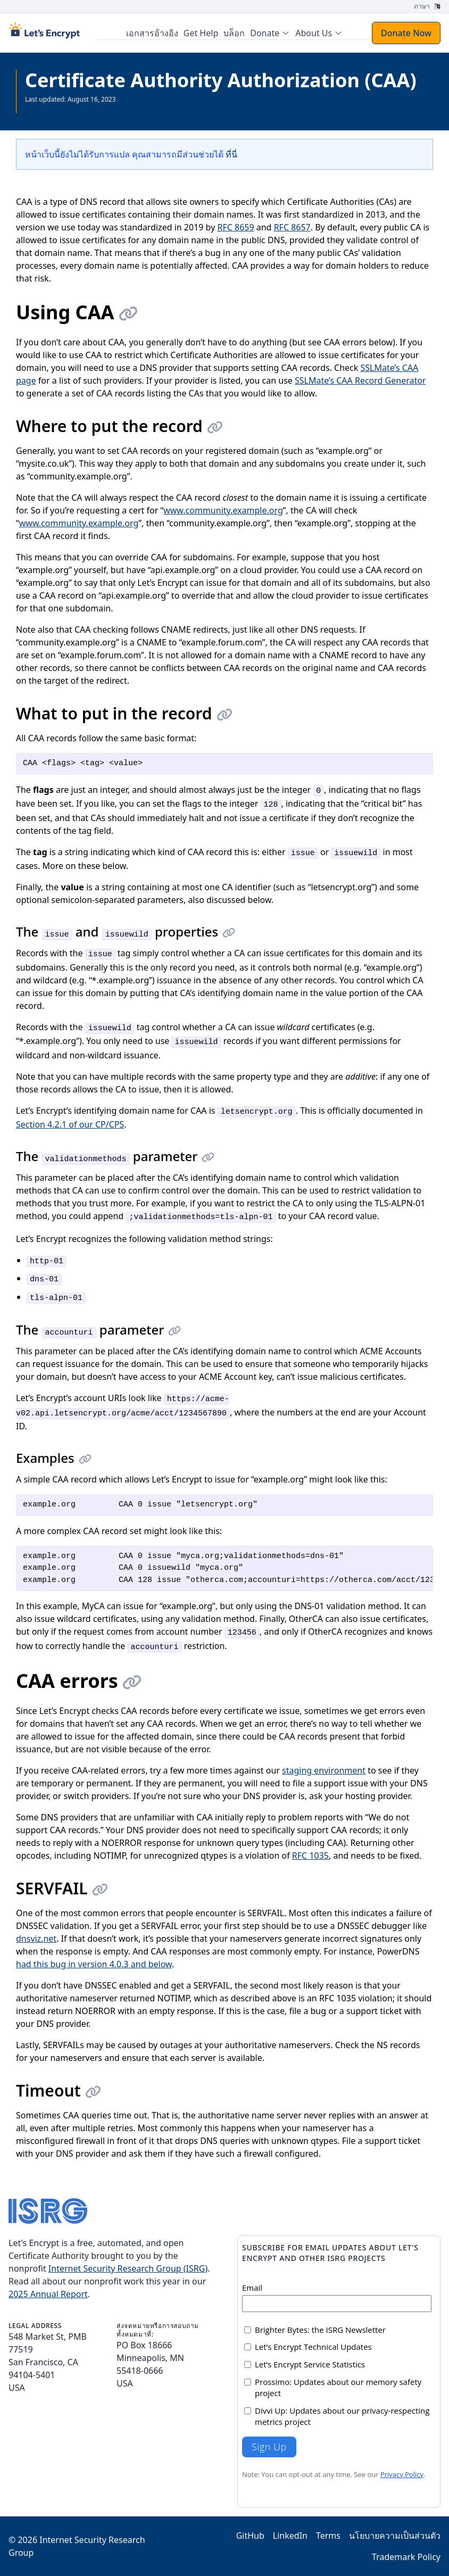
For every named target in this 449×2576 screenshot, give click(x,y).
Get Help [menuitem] (201, 33)
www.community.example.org (223, 510)
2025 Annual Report (48, 2294)
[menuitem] (270, 33)
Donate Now (406, 33)
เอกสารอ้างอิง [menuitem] (152, 33)
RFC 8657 (292, 227)
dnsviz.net (36, 1938)
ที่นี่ (231, 154)
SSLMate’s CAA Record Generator (360, 380)
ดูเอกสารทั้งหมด (47, 107)
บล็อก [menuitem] (234, 33)
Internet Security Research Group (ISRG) (127, 2268)
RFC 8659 (235, 227)
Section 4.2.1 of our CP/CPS (70, 1124)
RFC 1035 (310, 1855)
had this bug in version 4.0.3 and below (94, 1964)
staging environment (323, 1770)
